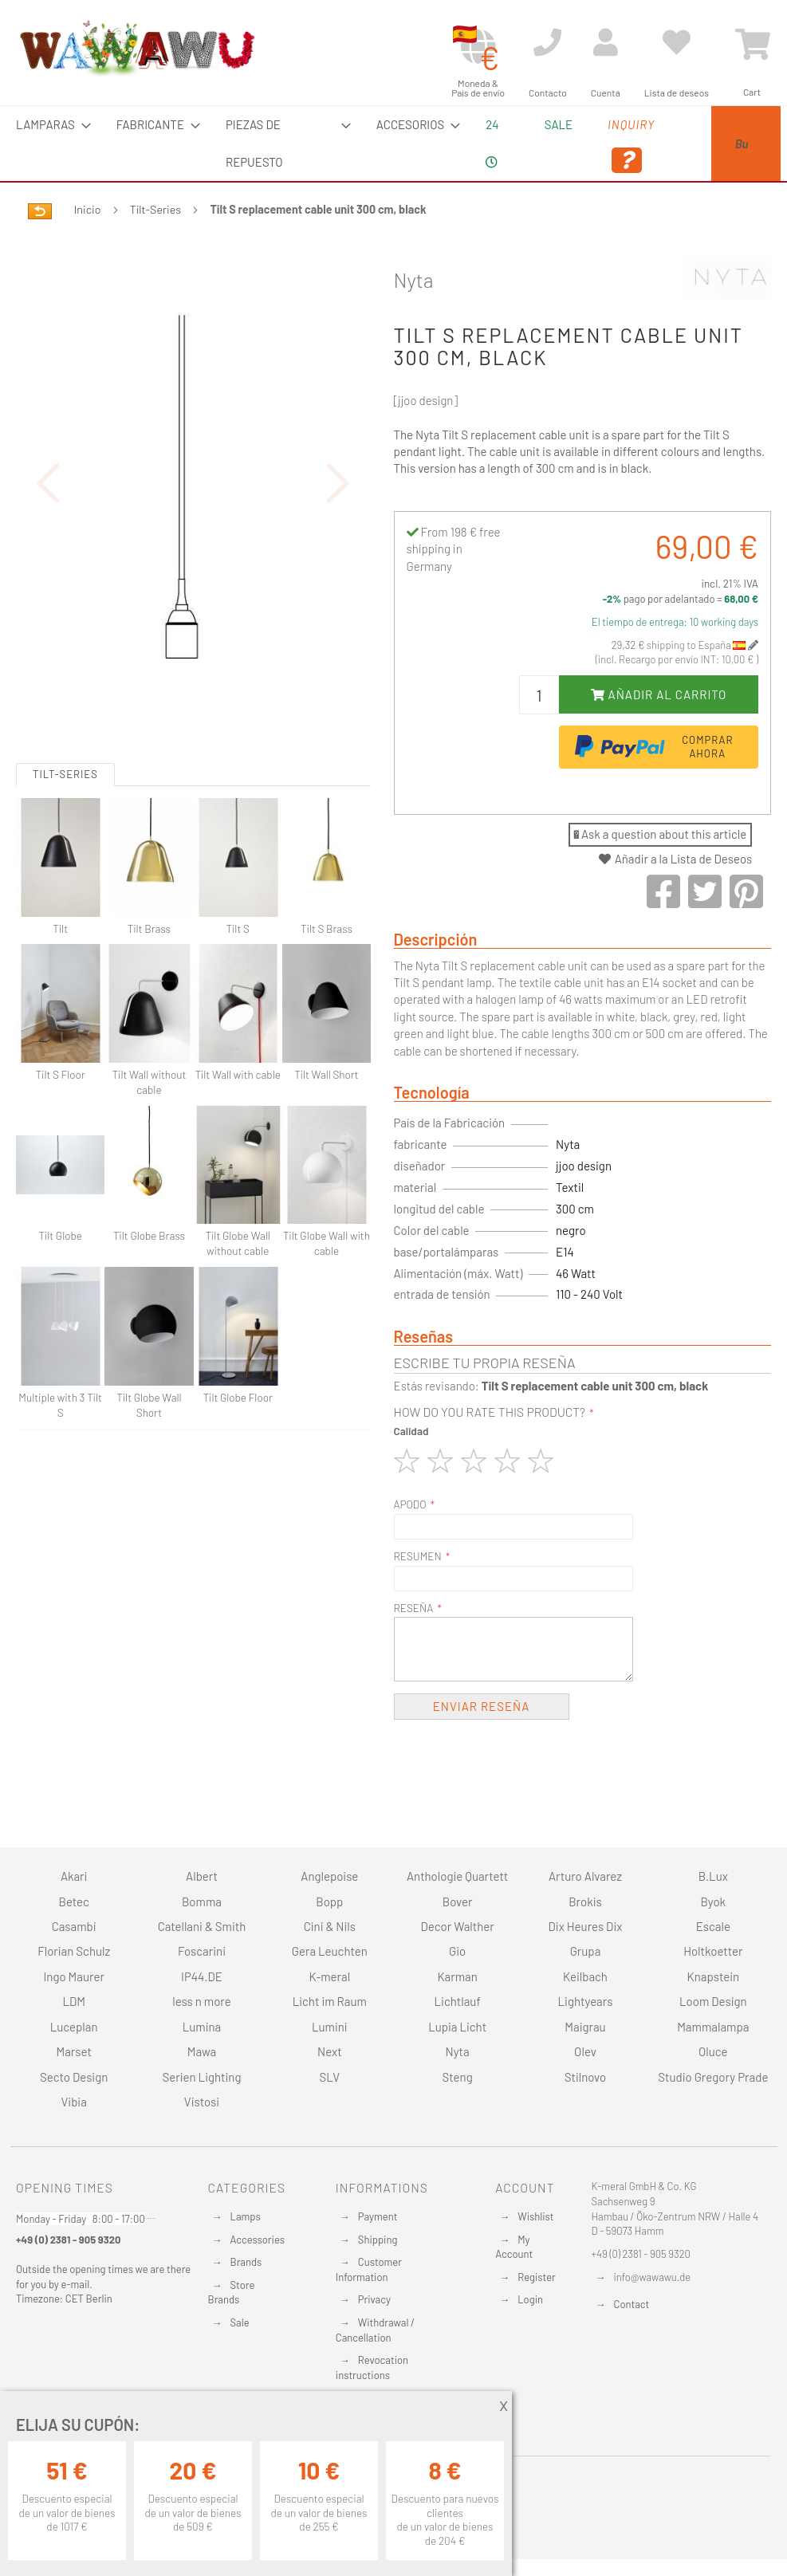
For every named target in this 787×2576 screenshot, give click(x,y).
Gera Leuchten (330, 1951)
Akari (74, 1876)
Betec (74, 1901)
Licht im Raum (330, 2001)
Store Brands (231, 2293)
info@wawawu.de (652, 2277)
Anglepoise (329, 1876)
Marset (73, 2051)
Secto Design (74, 2077)
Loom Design (713, 2001)
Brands (246, 2261)
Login (530, 2299)
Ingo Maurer (73, 1976)
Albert (202, 1876)
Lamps (245, 2216)
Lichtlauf (458, 2001)
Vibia (73, 2101)
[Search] (633, 199)
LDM (73, 2001)
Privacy (374, 2299)
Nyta (414, 280)
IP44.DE (201, 1976)
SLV (329, 2077)
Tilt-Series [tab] (65, 832)
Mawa (202, 2051)
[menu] (393, 143)
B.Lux (713, 1876)
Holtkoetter (712, 1951)
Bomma (202, 1901)
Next (329, 2051)
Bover (458, 1901)
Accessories (257, 2239)
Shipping (378, 2239)
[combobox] (702, 143)
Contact (632, 2304)
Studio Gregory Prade (713, 2077)
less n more (201, 2001)
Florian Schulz (73, 1951)
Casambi (74, 1926)
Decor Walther (457, 1926)
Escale (713, 1926)
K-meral (329, 1976)
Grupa (585, 1951)
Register (536, 2277)
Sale (240, 2322)
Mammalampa (713, 2027)
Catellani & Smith (202, 1926)
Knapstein (713, 1976)
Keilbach (585, 1976)
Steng (458, 2077)
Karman (457, 1976)
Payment (378, 2216)
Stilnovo (585, 2077)
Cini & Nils (330, 1926)
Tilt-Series (155, 209)
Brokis (585, 1901)
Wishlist (535, 2216)
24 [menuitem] (440, 142)
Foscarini (202, 1951)
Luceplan (74, 2027)
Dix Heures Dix (586, 1926)
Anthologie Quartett (457, 1876)
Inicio (87, 209)
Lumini (330, 2027)
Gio (457, 1951)
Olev (585, 2051)
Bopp (329, 1901)
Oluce (713, 2051)
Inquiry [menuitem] (568, 145)
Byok (713, 1901)
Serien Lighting (202, 2077)
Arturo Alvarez (585, 1876)
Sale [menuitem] (496, 124)
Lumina (202, 2027)
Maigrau (585, 2027)
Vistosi (201, 2101)
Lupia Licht (457, 2027)
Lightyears (585, 2001)
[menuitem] (48, 125)
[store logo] (136, 48)
